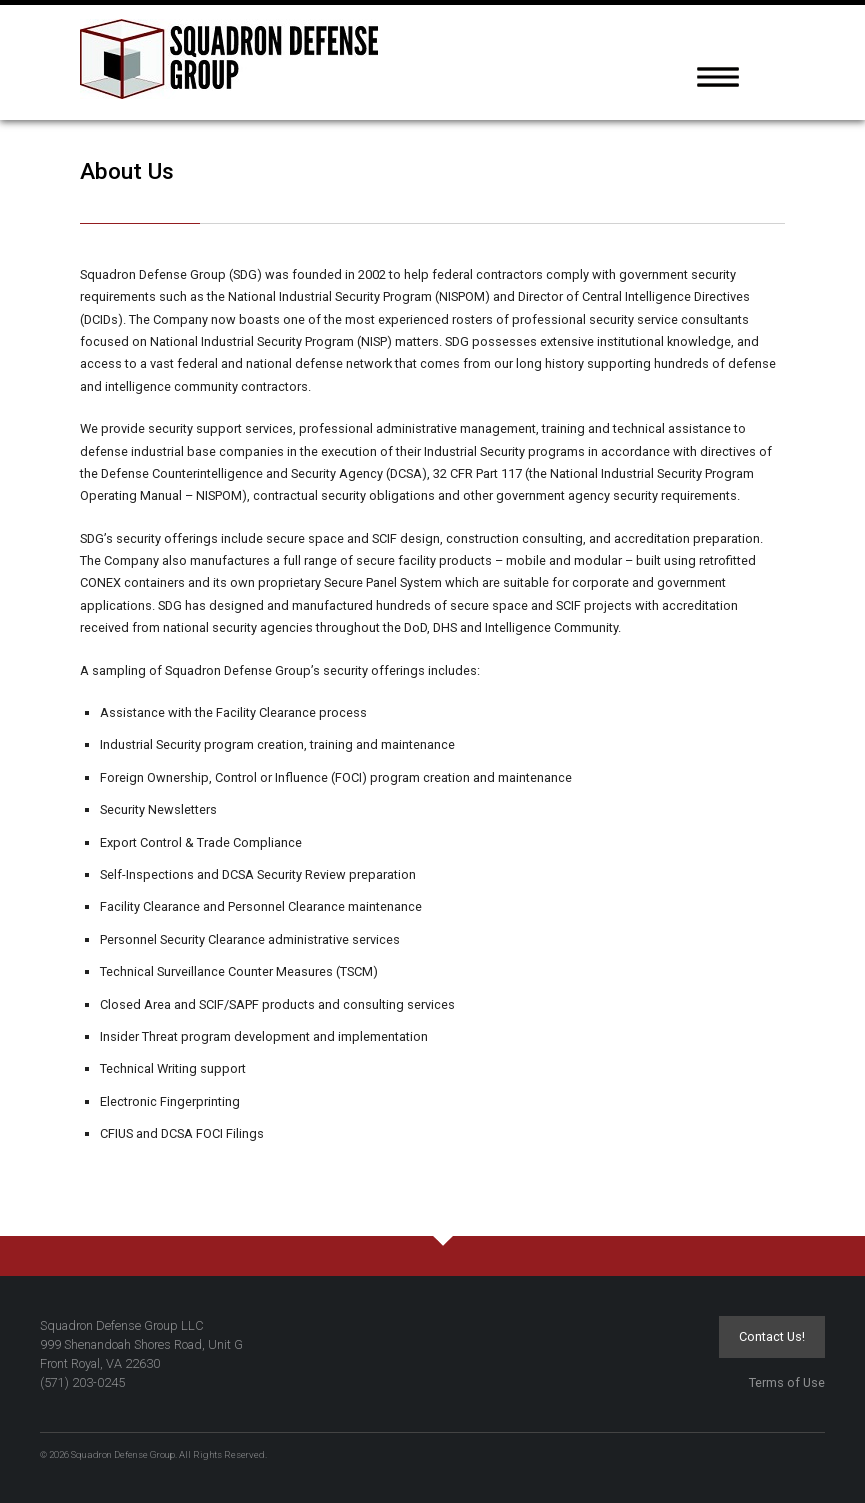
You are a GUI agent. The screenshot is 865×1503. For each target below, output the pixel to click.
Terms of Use (787, 1382)
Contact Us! (772, 1336)
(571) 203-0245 (82, 1382)
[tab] (780, 85)
